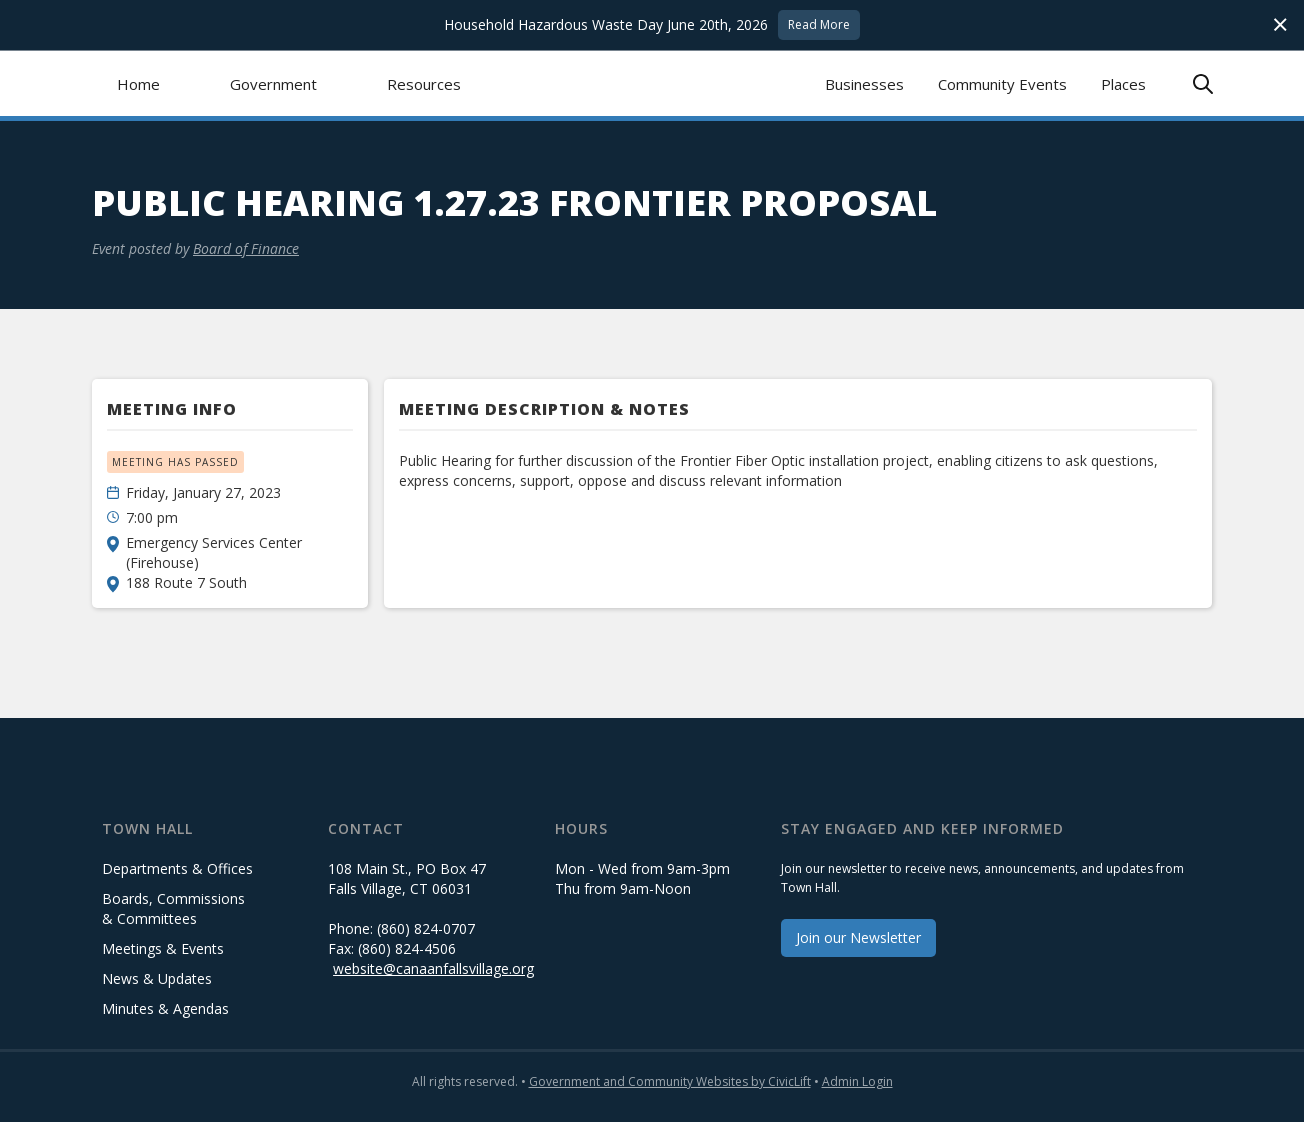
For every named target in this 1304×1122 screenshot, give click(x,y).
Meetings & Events (163, 948)
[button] (273, 83)
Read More (819, 24)
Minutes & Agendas (165, 1008)
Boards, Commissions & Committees (173, 908)
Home (138, 84)
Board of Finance (246, 248)
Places (1123, 84)
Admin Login (857, 1081)
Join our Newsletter (858, 937)
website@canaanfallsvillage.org (433, 968)
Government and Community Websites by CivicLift (670, 1081)
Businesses (864, 84)
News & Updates (157, 978)
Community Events (1002, 84)
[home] (652, 83)
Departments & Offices (177, 868)
